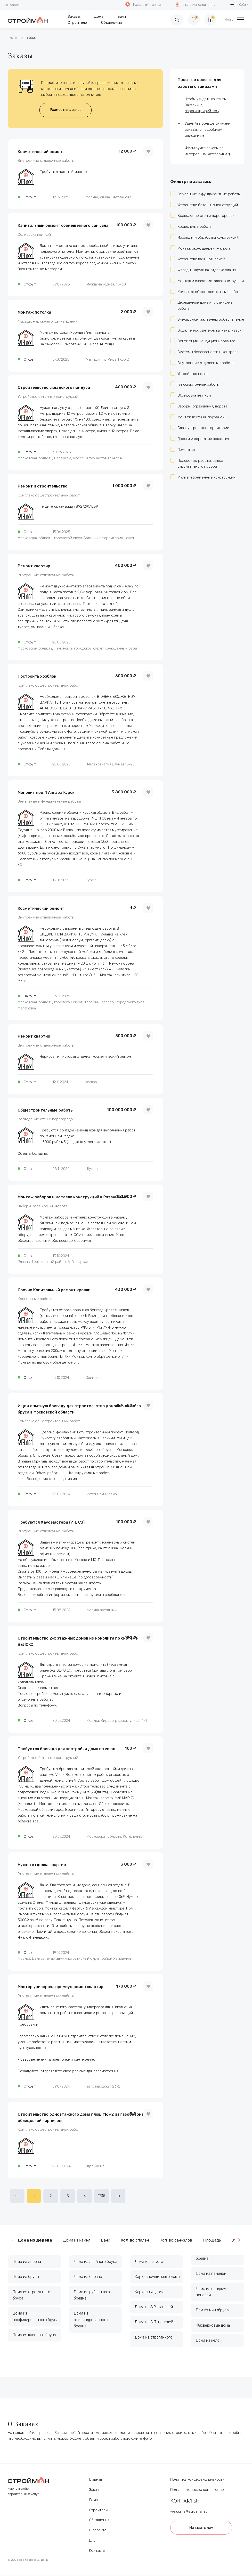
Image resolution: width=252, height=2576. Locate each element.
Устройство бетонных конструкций (48, 396)
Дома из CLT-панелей (154, 2322)
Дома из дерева (27, 2262)
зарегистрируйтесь (202, 111)
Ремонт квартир (34, 566)
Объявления (111, 22)
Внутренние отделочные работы (46, 161)
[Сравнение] (210, 20)
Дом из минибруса (212, 2310)
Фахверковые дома (213, 2326)
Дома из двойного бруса (95, 2262)
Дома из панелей (211, 2274)
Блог (93, 2541)
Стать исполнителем (196, 4)
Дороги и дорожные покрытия (203, 439)
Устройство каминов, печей (201, 259)
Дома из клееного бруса (34, 2335)
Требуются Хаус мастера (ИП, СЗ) (51, 1522)
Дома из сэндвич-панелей (212, 2292)
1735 (102, 2196)
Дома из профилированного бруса (35, 2317)
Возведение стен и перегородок (46, 1119)
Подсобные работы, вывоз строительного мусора (200, 463)
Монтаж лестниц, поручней (201, 417)
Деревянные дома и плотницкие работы (205, 305)
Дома (98, 16)
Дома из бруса (26, 2277)
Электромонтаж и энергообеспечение (211, 319)
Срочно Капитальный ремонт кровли (54, 1290)
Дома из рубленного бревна (92, 2295)
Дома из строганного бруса (31, 2295)
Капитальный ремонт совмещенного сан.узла (63, 225)
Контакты (97, 2551)
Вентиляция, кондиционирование (206, 341)
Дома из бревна (88, 2277)
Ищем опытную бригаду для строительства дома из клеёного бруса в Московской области (79, 1409)
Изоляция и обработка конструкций (208, 237)
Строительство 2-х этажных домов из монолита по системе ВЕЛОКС (78, 1641)
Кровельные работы (35, 1299)
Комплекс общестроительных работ (49, 495)
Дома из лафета (149, 2262)
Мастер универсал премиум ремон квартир (60, 1987)
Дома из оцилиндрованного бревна (91, 2320)
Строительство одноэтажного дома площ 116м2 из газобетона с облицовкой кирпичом (82, 2118)
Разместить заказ (143, 4)
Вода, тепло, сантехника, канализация (210, 330)
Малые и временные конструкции (207, 477)
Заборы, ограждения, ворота (42, 1206)
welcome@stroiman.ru (189, 2512)
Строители (77, 22)
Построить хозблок (37, 676)
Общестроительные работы (45, 1110)
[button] (239, 2240)
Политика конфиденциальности (197, 2480)
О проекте (97, 2530)
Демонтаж (186, 449)
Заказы (73, 16)
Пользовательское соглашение (197, 2490)
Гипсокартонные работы (198, 384)
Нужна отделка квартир (42, 1865)
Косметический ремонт (41, 151)
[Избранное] (193, 20)
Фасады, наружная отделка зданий (48, 321)
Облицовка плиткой (34, 234)
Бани (121, 16)
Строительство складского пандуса (54, 387)
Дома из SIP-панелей (154, 2307)
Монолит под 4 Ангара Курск (46, 792)
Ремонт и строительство (42, 486)
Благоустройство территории (203, 428)
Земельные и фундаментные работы (49, 802)
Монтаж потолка (34, 312)
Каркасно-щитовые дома (157, 2277)
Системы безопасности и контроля (208, 352)
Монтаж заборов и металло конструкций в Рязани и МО (73, 1197)
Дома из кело (207, 2341)
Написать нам (201, 2528)
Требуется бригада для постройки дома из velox (66, 1749)
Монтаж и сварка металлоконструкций (211, 281)
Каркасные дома (149, 2292)
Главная (13, 37)
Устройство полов (193, 374)
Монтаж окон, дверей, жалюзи (204, 248)
